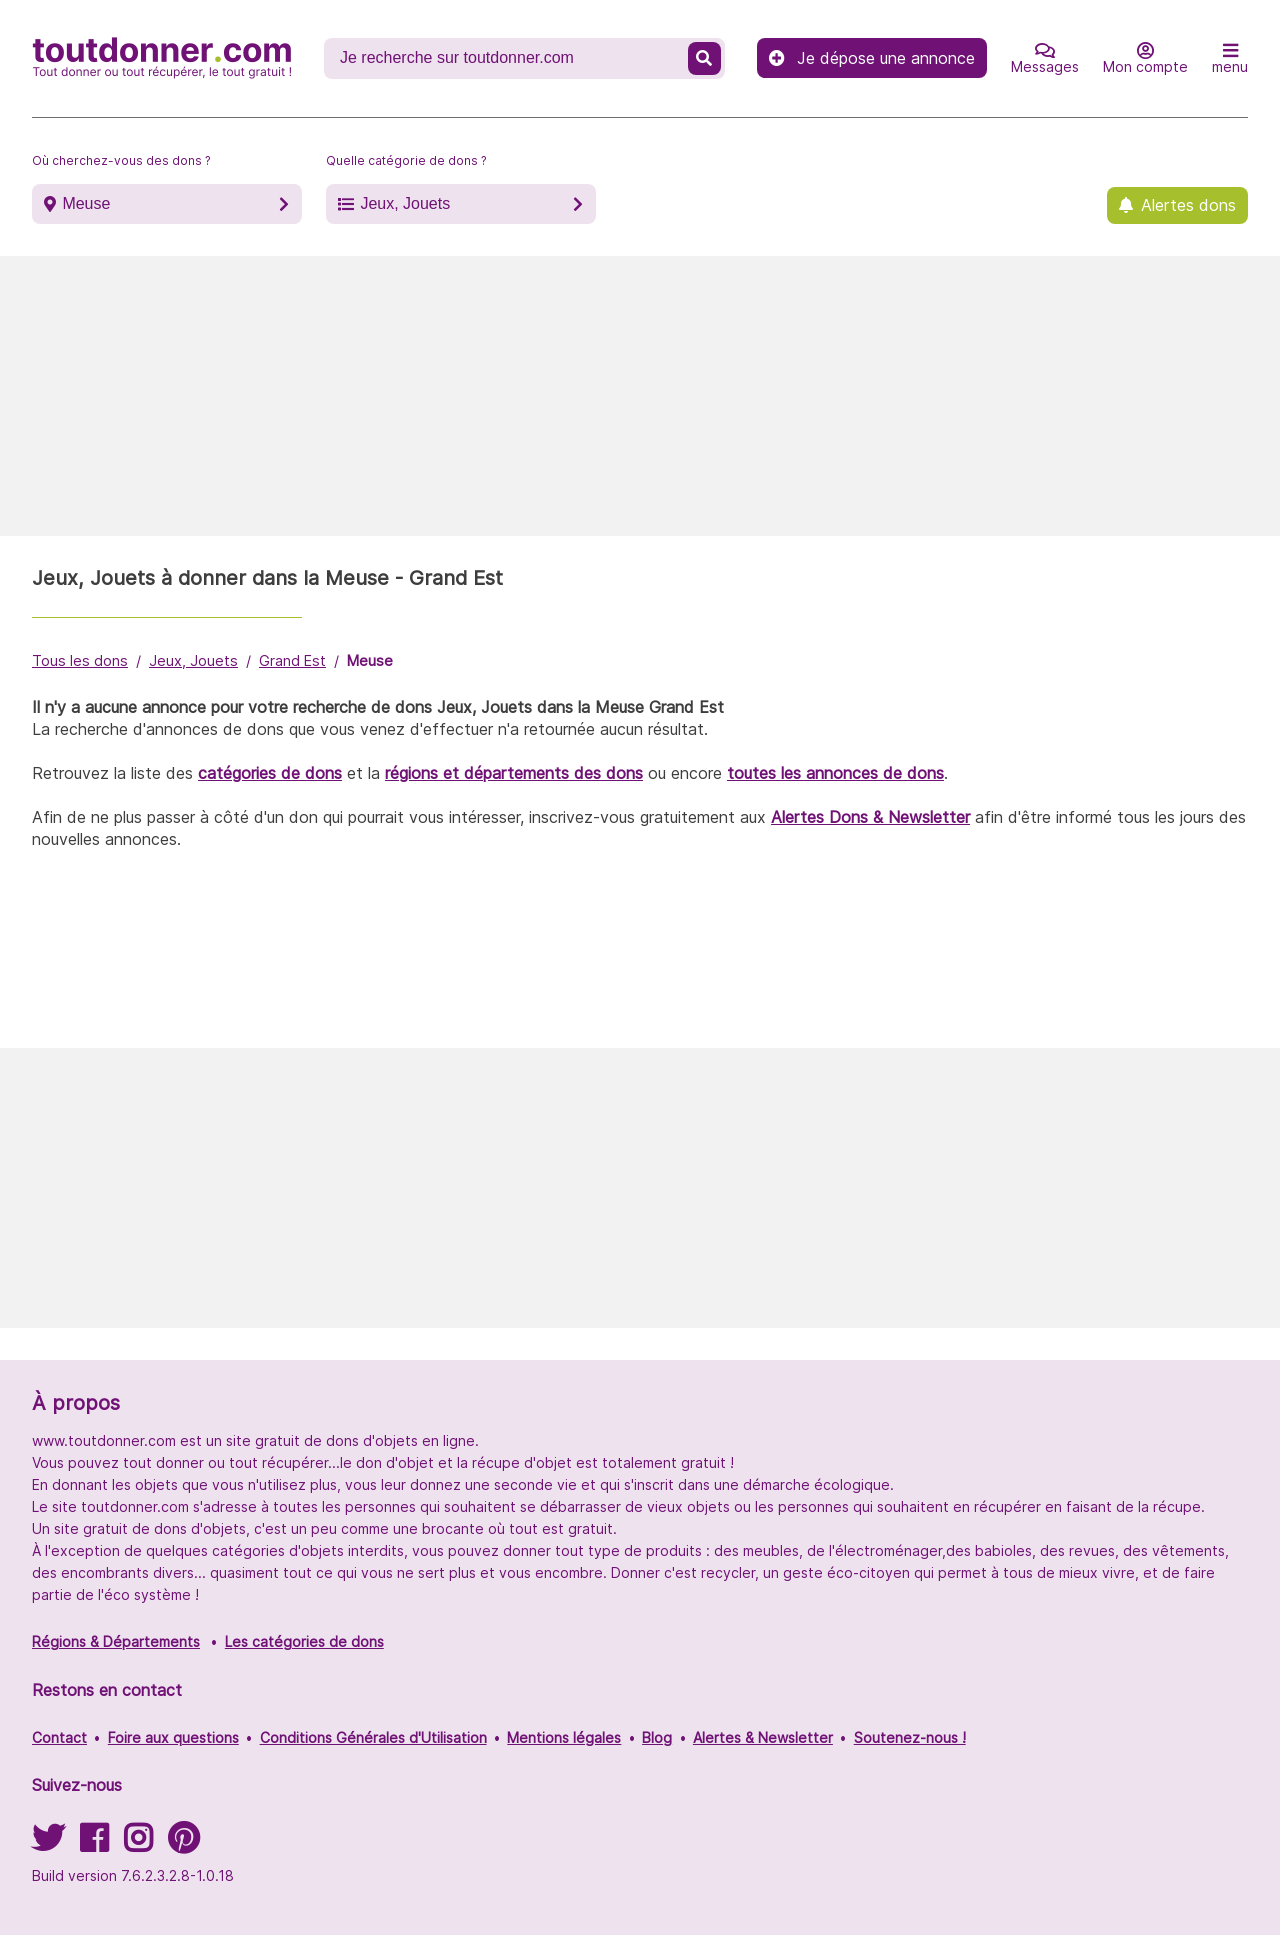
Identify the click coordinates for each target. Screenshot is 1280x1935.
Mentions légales (564, 1737)
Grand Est (292, 660)
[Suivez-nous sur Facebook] (94, 1844)
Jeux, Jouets (405, 203)
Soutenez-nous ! (910, 1737)
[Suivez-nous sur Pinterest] (183, 1844)
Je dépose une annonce (872, 58)
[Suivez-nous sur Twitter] (48, 1844)
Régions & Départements (116, 1641)
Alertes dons (1188, 205)
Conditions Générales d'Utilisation (373, 1737)
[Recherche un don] (508, 58)
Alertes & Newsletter (763, 1737)
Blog (657, 1737)
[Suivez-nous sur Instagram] (138, 1844)
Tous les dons (80, 660)
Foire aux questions (173, 1737)
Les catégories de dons (304, 1641)
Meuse (86, 203)
